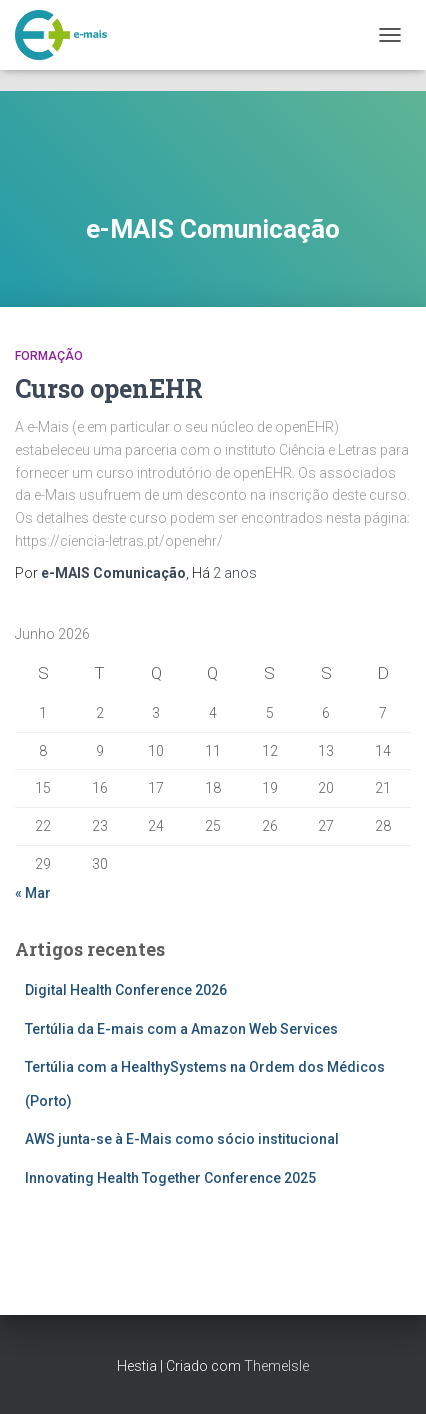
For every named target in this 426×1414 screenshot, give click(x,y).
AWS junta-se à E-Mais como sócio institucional (182, 1139)
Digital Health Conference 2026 (126, 990)
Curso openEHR (109, 388)
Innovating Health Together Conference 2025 (170, 1178)
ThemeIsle (276, 1366)
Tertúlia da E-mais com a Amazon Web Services (181, 1029)
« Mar (33, 893)
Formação (49, 356)
